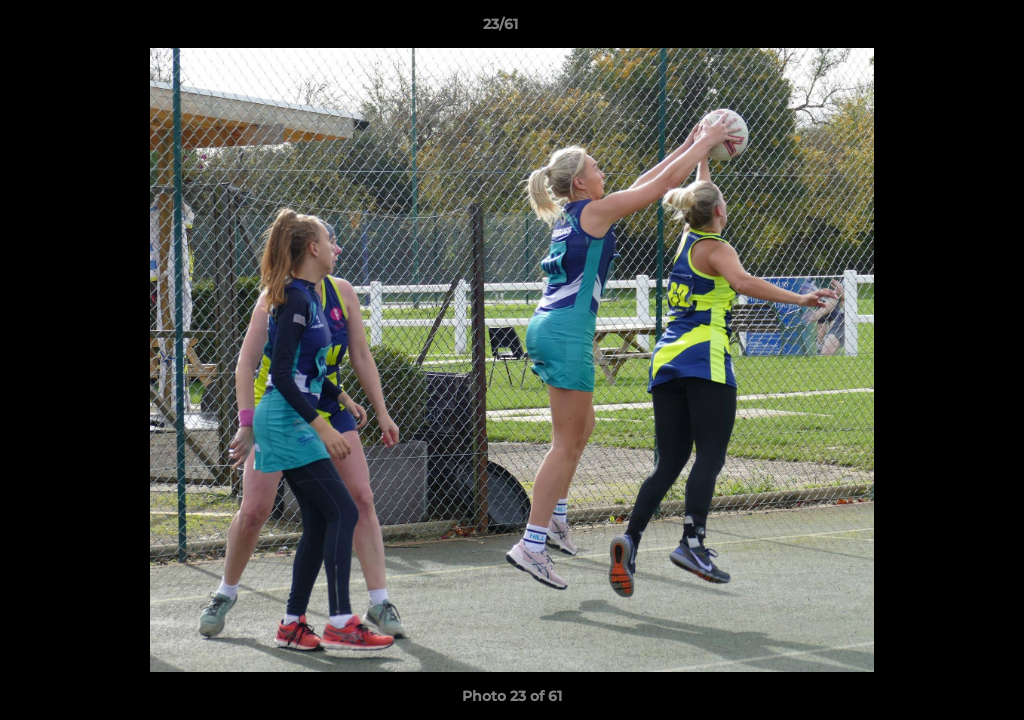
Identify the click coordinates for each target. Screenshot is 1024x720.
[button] (940, 29)
